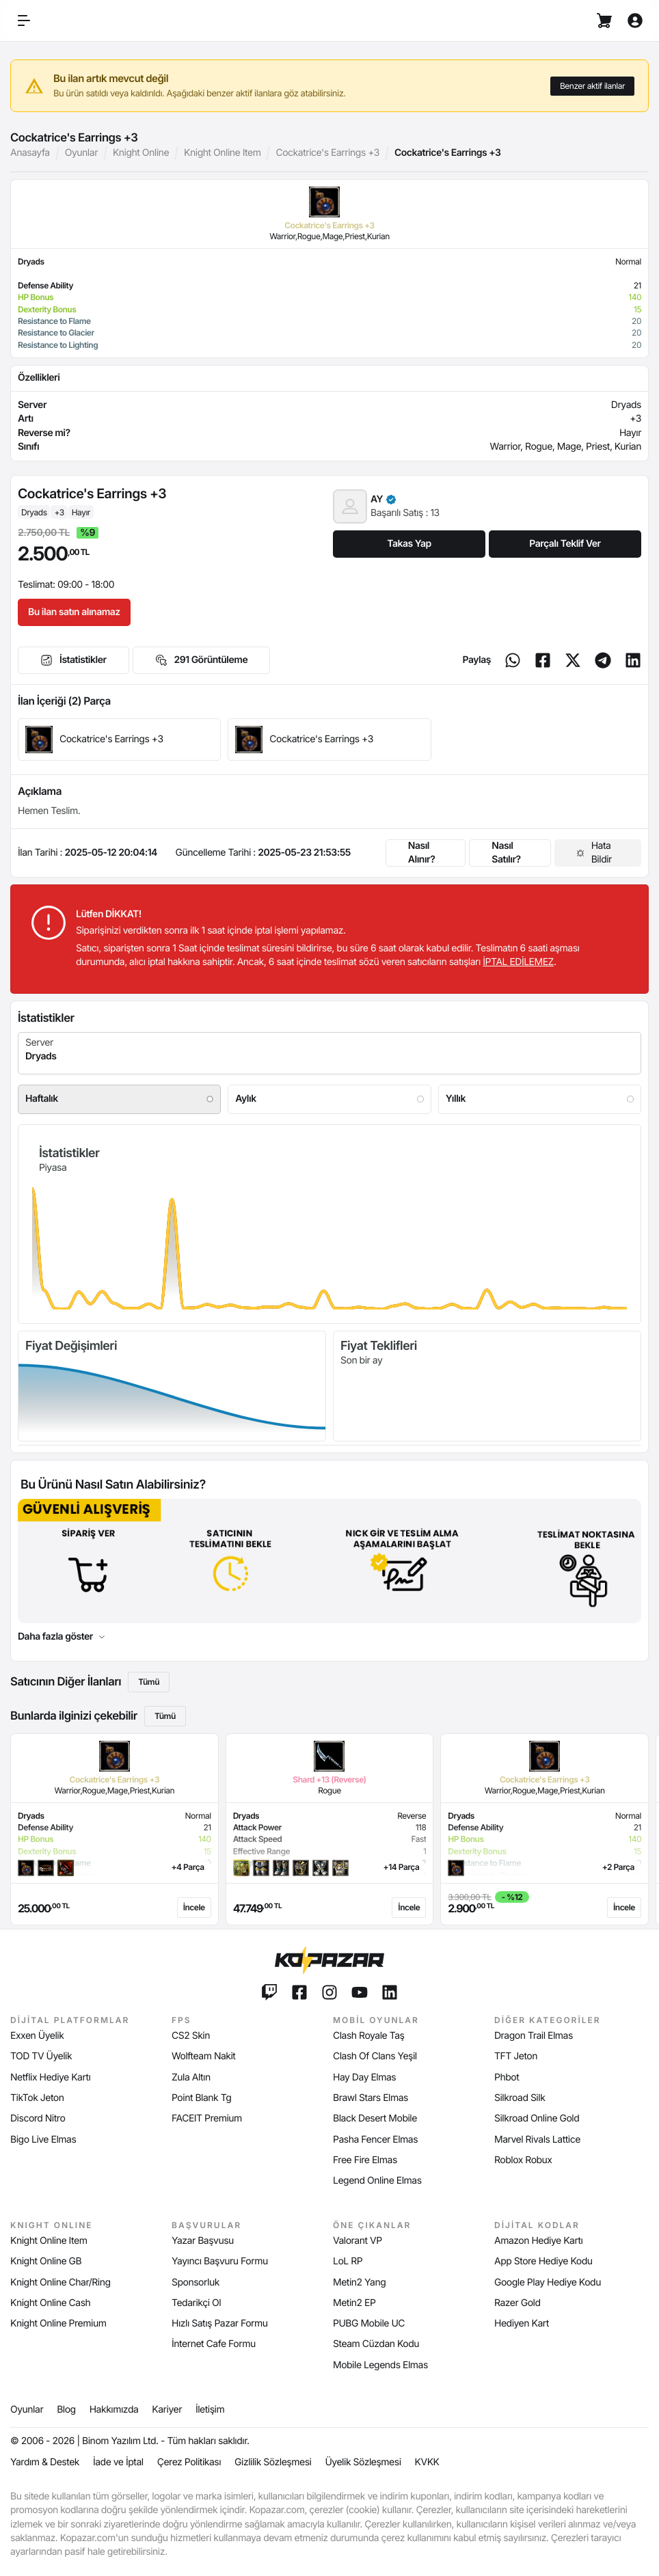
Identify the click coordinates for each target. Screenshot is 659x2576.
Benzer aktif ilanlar (592, 86)
